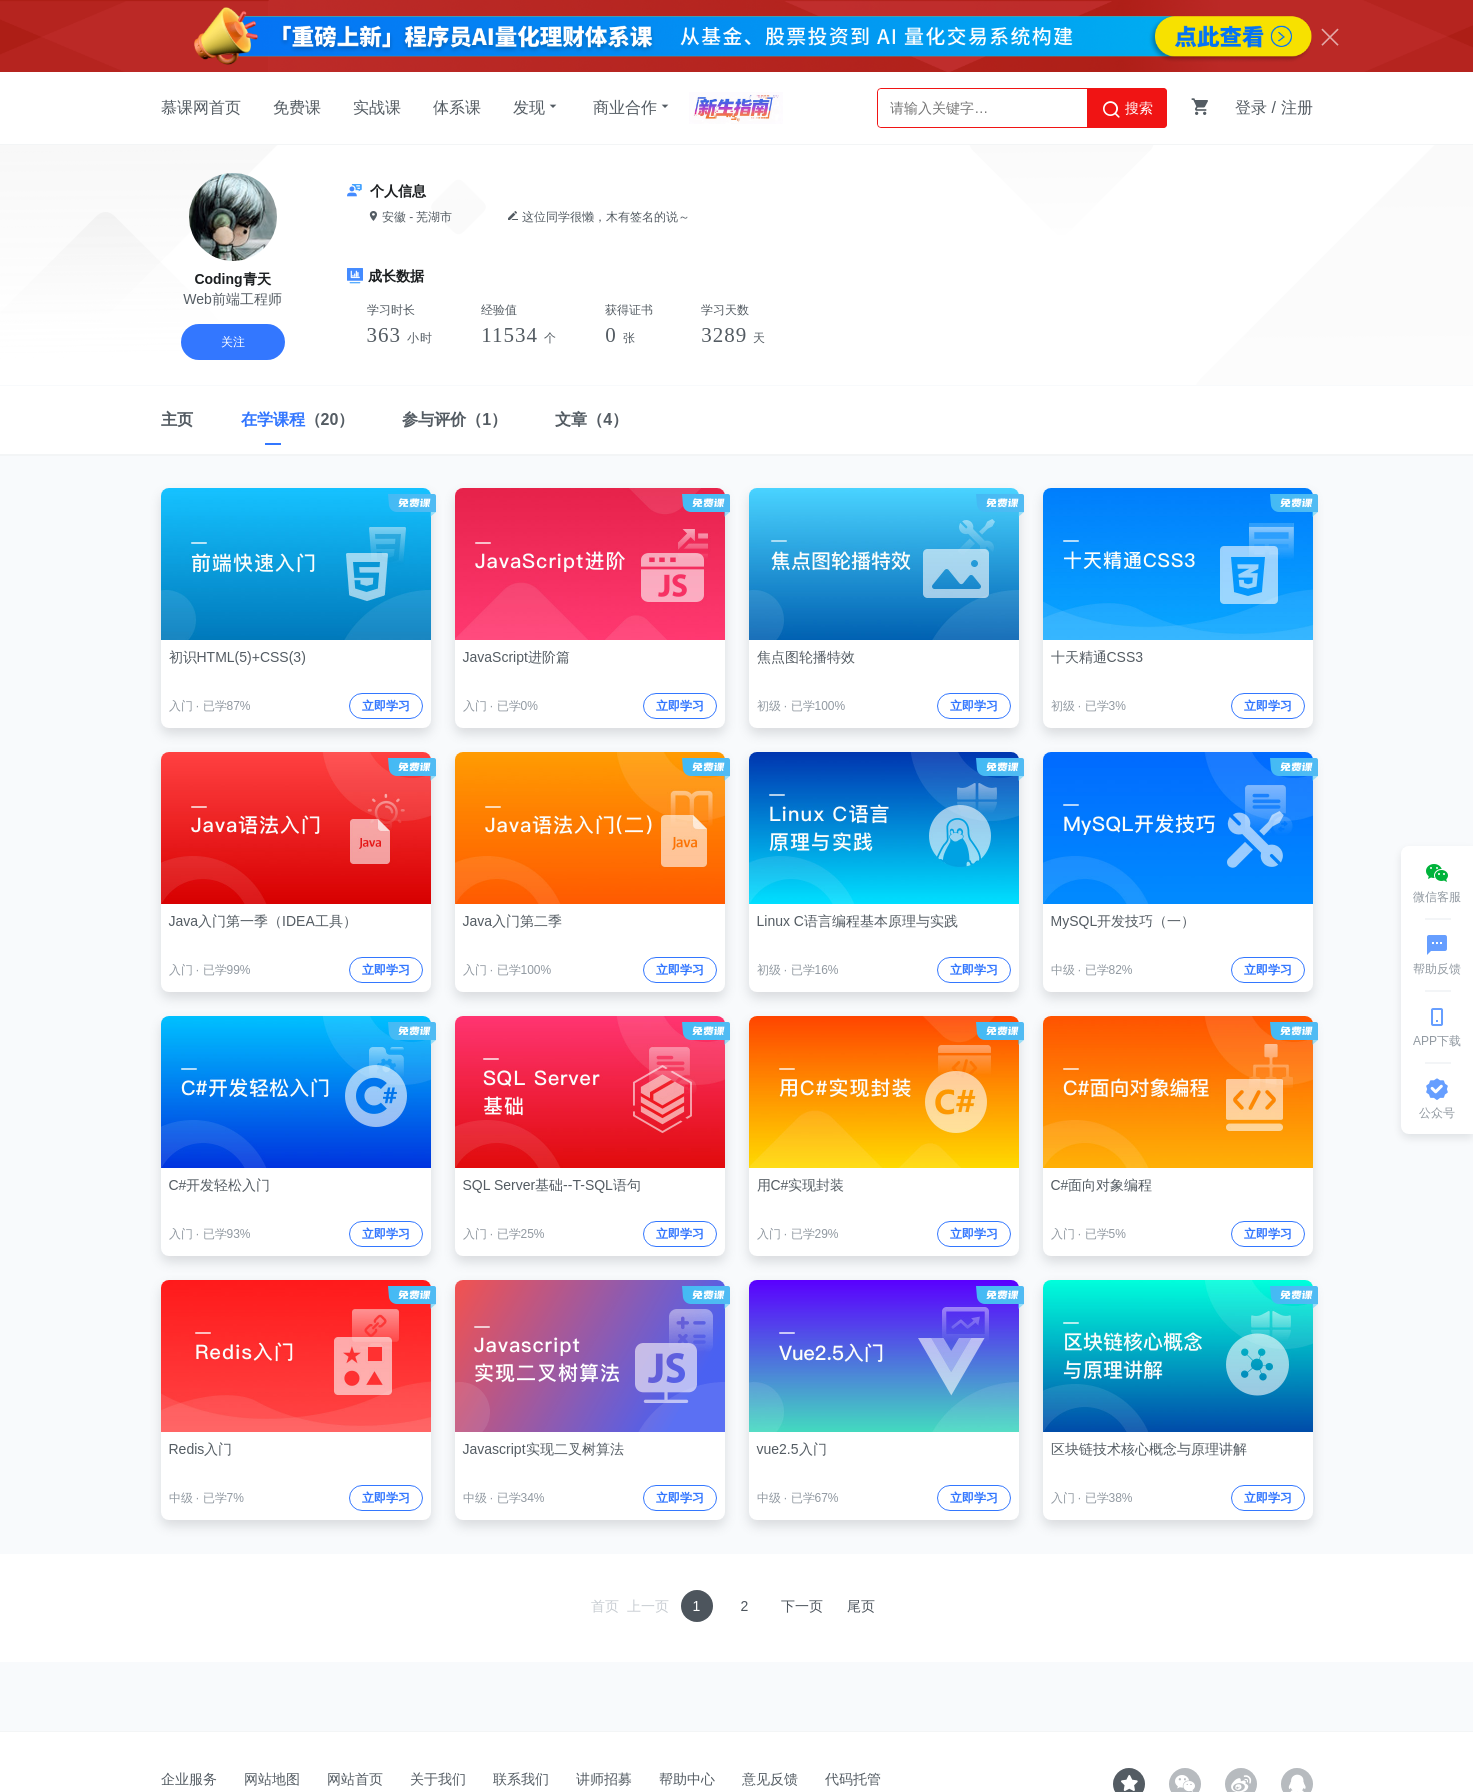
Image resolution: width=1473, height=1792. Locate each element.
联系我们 (521, 1779)
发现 (537, 107)
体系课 (457, 107)
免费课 (297, 107)
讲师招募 (604, 1779)
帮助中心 (687, 1779)
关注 (233, 342)
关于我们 (438, 1779)
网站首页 (355, 1779)
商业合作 (633, 107)
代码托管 (853, 1779)
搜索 (1127, 109)
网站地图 (272, 1779)
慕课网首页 (201, 107)
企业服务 (189, 1779)
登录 (1251, 107)
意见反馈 (770, 1779)
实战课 (377, 107)
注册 (1297, 107)
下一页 (802, 1606)
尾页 (861, 1606)
